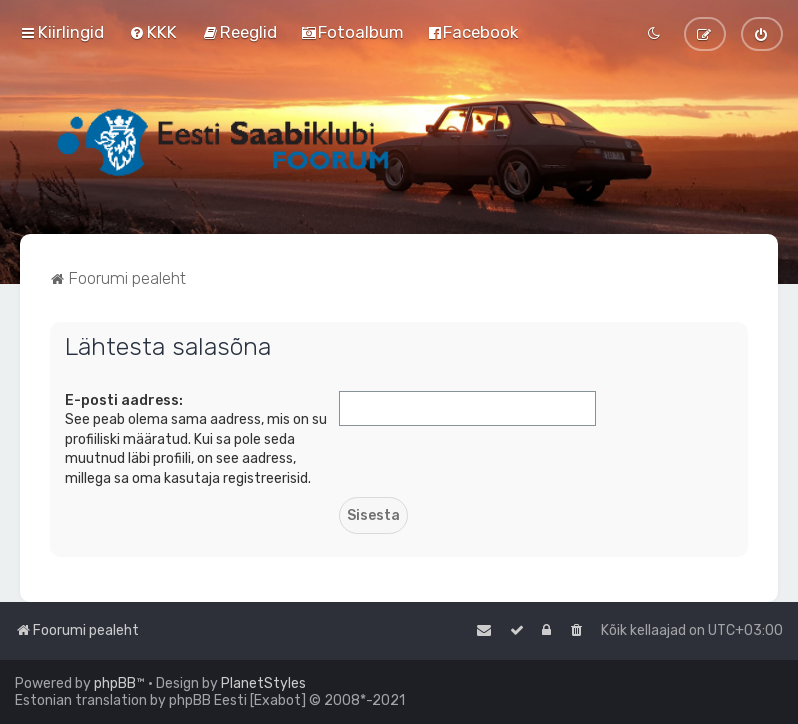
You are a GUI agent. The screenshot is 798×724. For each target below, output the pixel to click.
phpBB (115, 683)
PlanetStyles (263, 683)
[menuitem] (153, 32)
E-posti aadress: (124, 400)
